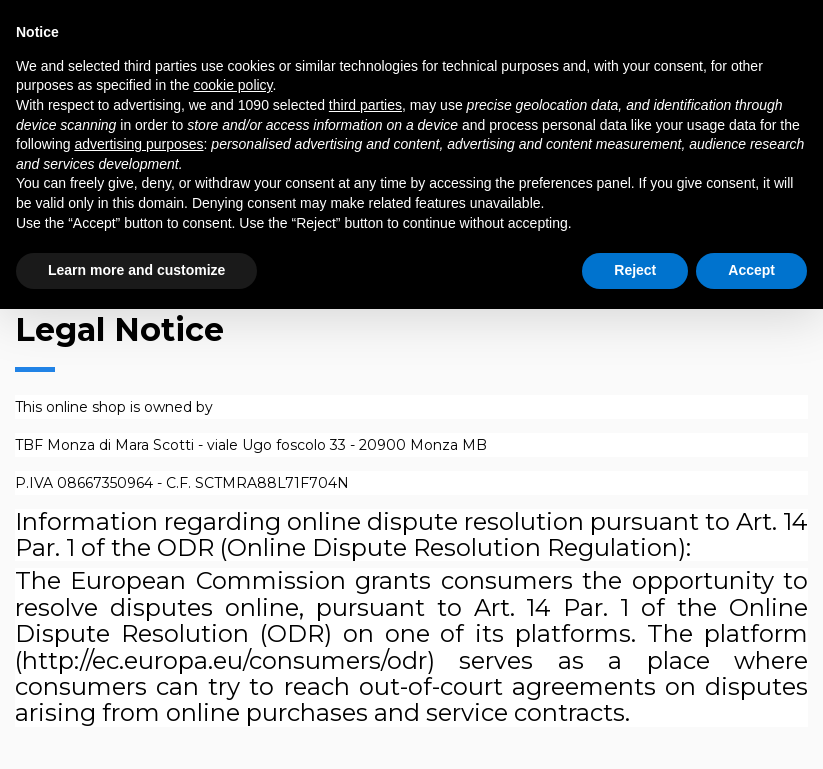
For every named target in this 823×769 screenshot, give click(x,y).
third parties (365, 105)
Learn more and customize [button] (136, 270)
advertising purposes (138, 144)
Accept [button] (751, 270)
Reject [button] (635, 270)
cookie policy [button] (232, 85)
